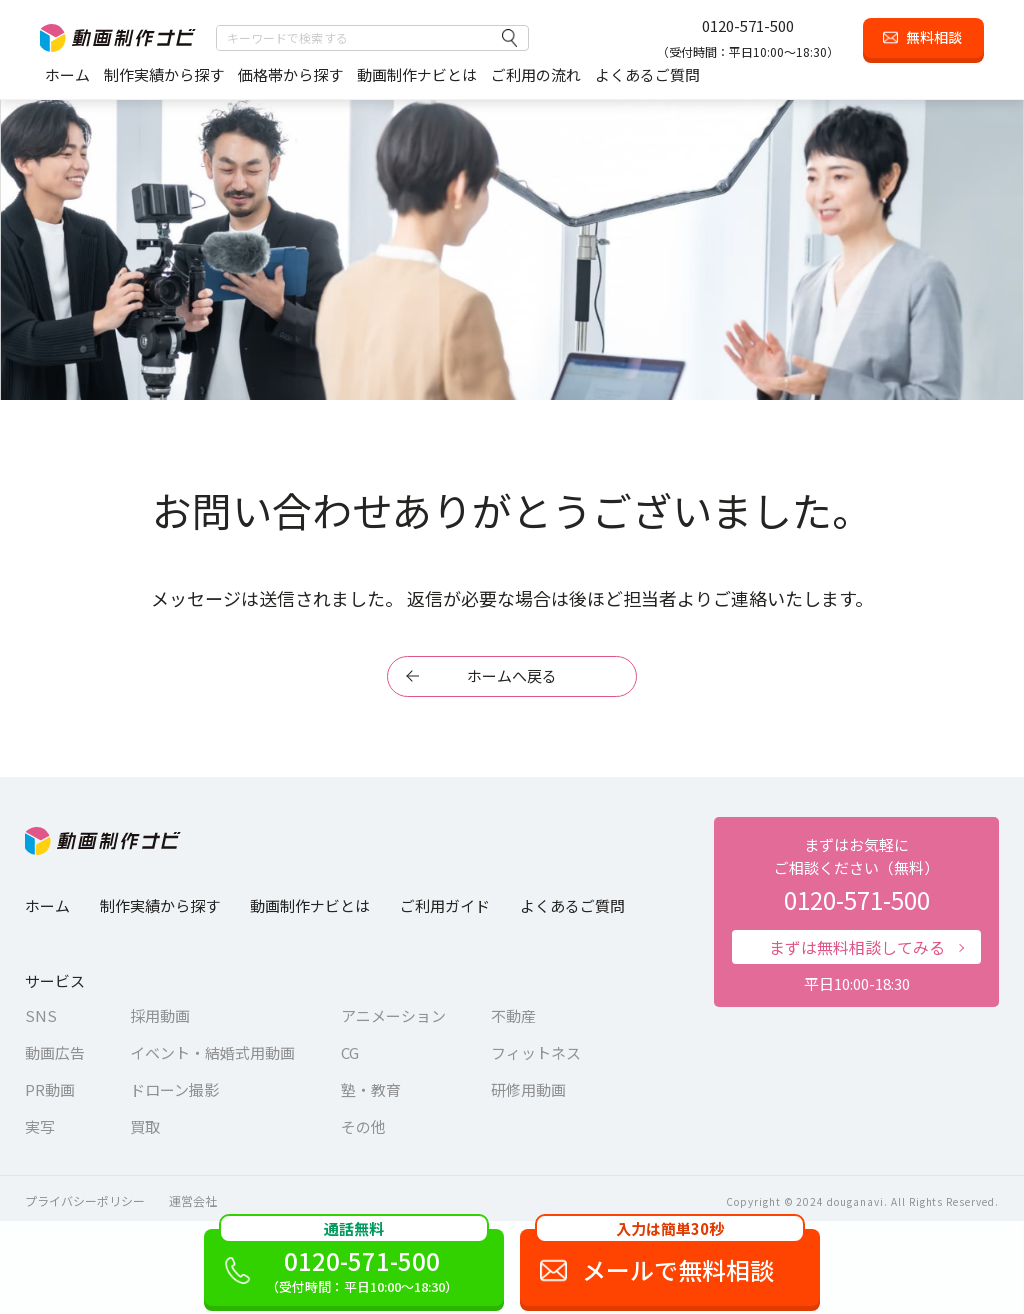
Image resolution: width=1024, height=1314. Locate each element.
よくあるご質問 (647, 74)
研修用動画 (528, 1089)
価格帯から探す (290, 74)
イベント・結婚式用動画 (212, 1052)
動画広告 (55, 1052)
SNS (41, 1015)
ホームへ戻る (512, 675)
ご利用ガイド (445, 905)
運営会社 (193, 1200)
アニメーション (393, 1015)
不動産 (513, 1015)
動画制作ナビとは (417, 74)
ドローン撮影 (174, 1089)
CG (350, 1052)
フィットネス (536, 1052)
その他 (363, 1126)
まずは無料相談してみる (857, 947)
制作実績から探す (164, 74)
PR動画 (50, 1089)
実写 (40, 1126)
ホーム (67, 74)
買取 (145, 1126)
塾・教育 (371, 1089)
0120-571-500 (748, 25)
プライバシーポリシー (85, 1200)
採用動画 (160, 1015)
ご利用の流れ (536, 74)
